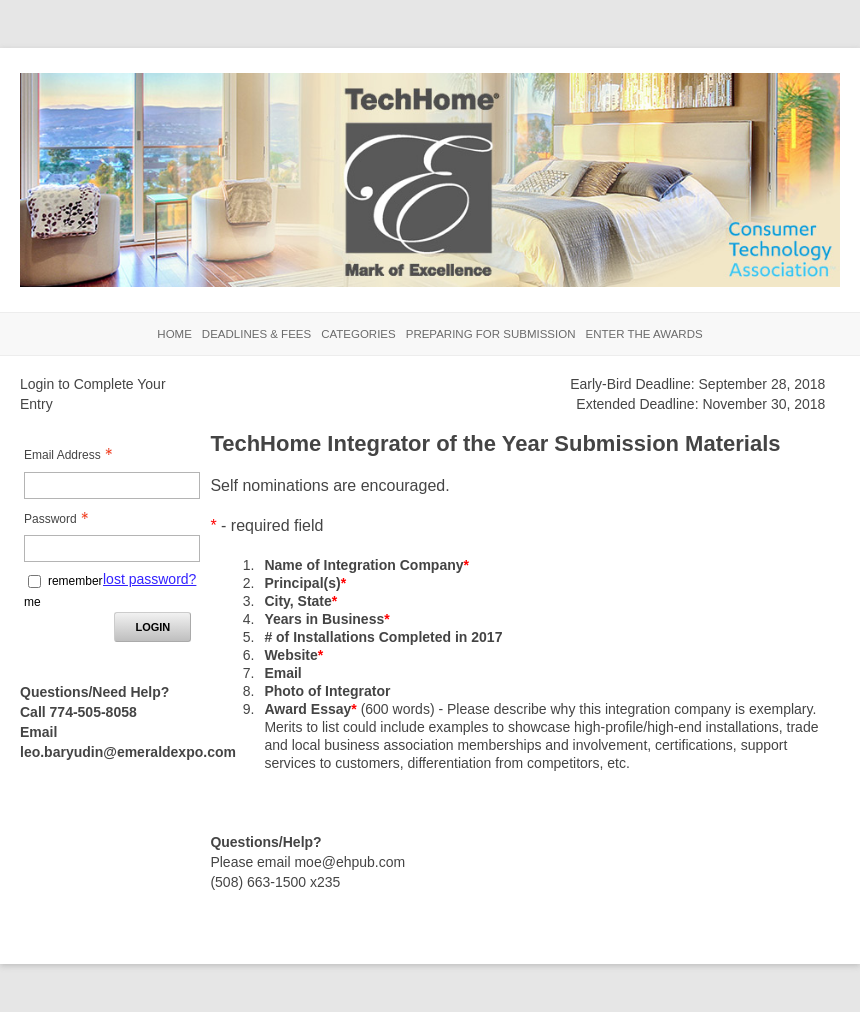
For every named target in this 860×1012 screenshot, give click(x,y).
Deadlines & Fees (256, 334)
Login (152, 627)
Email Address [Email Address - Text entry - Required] (74, 455)
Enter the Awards (643, 334)
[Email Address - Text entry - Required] (112, 485)
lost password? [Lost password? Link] (149, 579)
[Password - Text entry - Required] (112, 548)
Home (174, 334)
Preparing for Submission (491, 334)
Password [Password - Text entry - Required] (62, 519)
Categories (358, 334)
